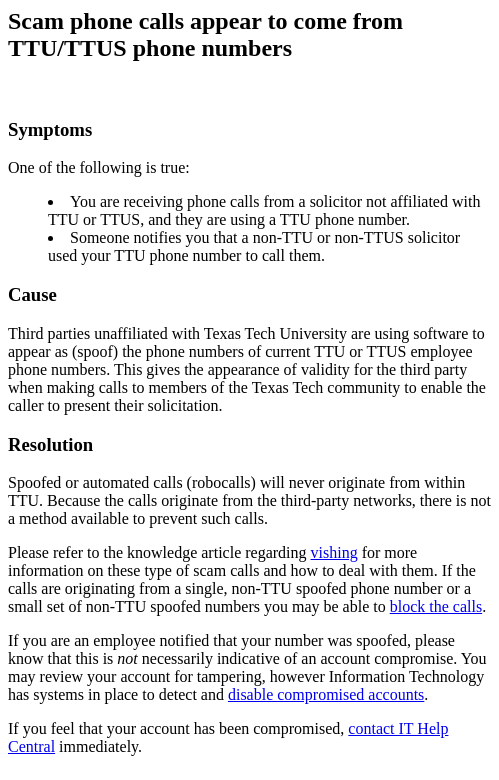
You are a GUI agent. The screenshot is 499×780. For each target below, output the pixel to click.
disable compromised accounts (326, 694)
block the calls (436, 606)
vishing (334, 552)
